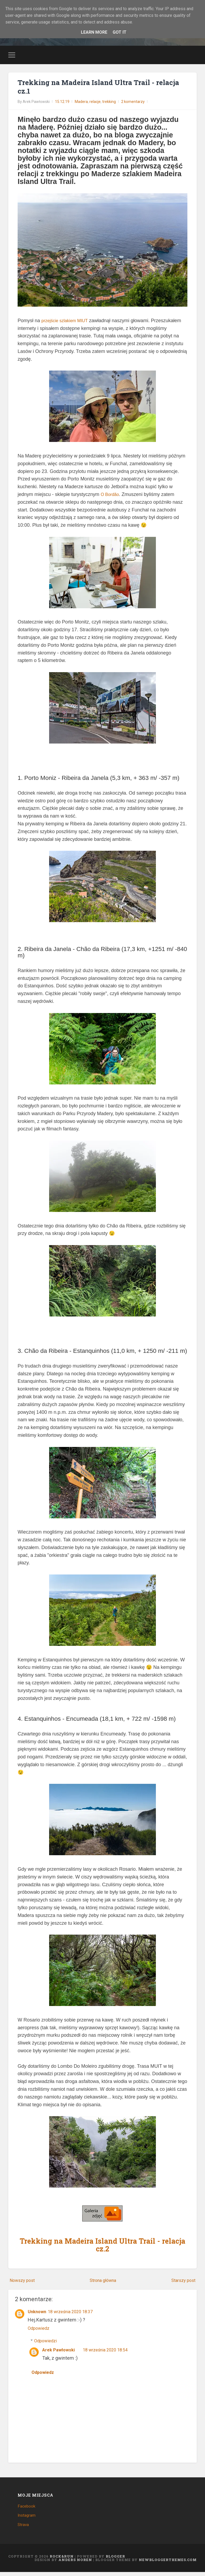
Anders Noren (75, 2563)
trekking (109, 104)
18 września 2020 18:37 (75, 2314)
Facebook (27, 2510)
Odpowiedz (40, 2331)
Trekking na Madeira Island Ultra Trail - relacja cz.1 (92, 89)
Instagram (28, 2519)
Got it (121, 32)
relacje (95, 104)
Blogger (115, 2560)
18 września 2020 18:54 (110, 2352)
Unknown (38, 2314)
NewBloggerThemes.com (168, 2563)
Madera (81, 104)
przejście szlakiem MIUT (67, 323)
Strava (24, 2528)
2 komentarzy (133, 104)
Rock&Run (62, 2560)
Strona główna (103, 2283)
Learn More (93, 32)
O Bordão (111, 497)
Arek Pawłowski (59, 2352)
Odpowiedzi (46, 2343)
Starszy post (181, 2283)
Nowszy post (24, 2283)
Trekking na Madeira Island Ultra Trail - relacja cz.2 (102, 2248)
